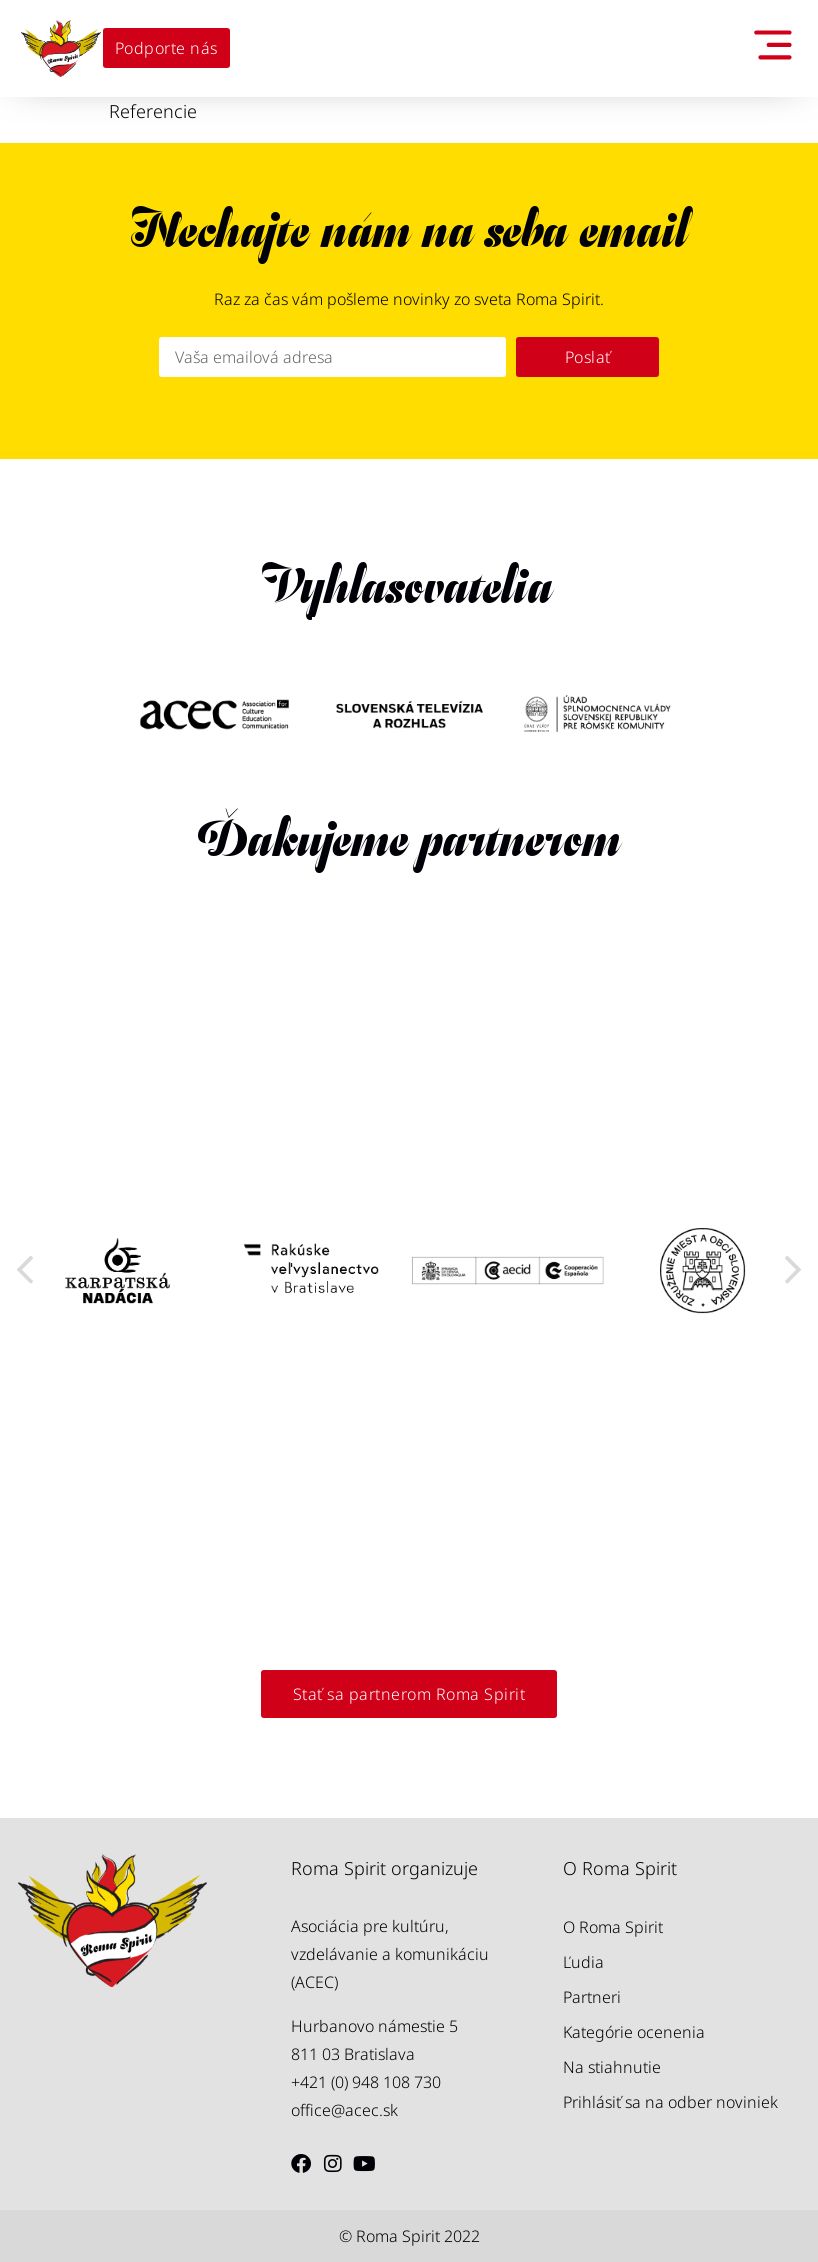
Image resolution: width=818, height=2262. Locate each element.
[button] (25, 1270)
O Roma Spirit (613, 1927)
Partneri (592, 1997)
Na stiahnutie (612, 2067)
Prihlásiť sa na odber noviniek (670, 2102)
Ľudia (583, 1962)
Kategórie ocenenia (634, 2032)
